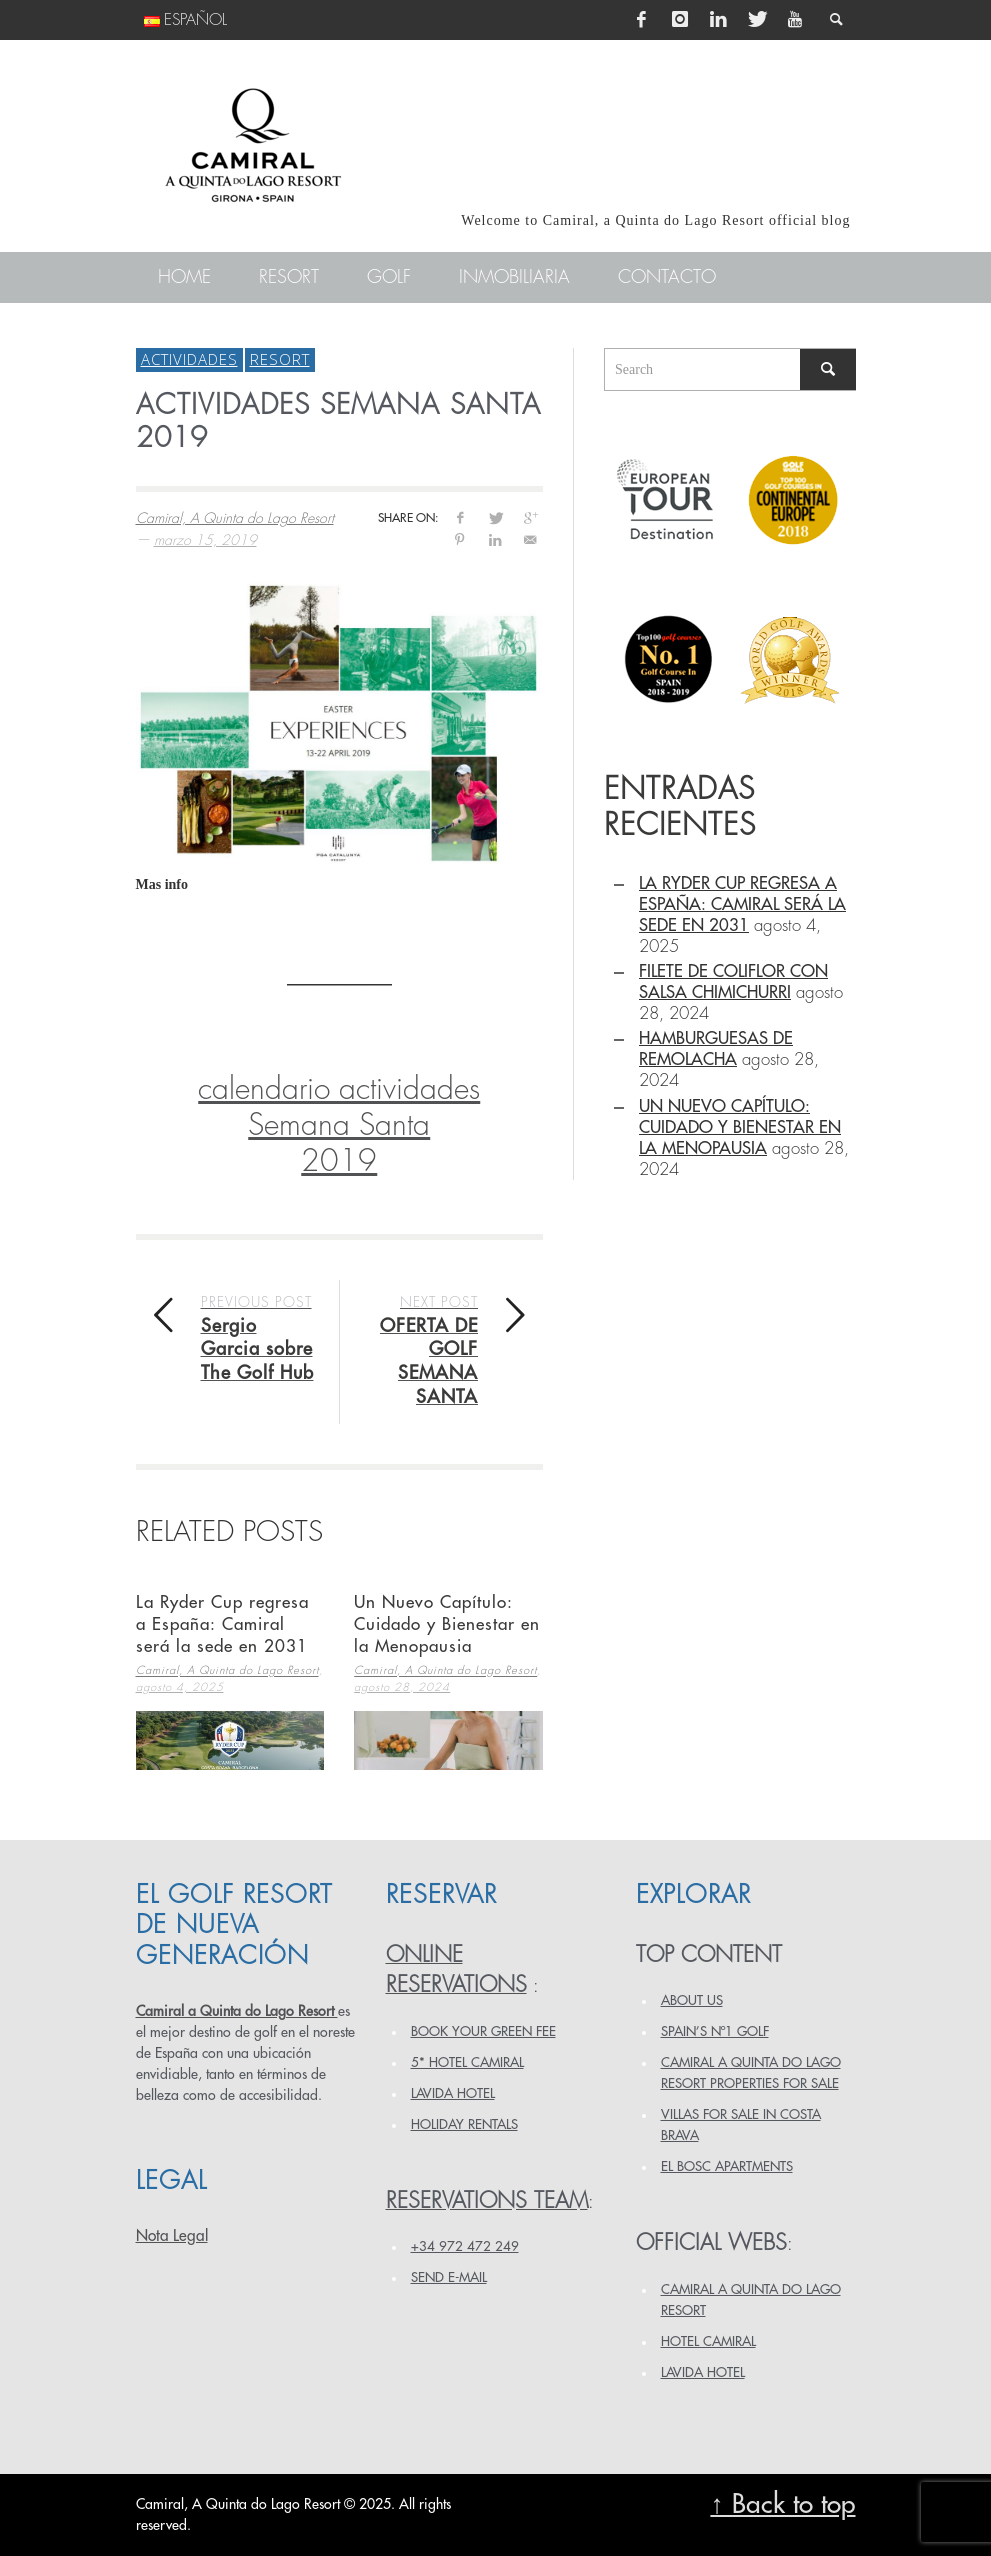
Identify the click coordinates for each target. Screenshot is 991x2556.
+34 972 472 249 (465, 2246)
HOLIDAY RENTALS (464, 2124)
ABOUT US (692, 2000)
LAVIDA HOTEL (453, 2093)
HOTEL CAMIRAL (708, 2341)
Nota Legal (172, 2236)
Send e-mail (449, 2277)
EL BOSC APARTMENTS (727, 2166)
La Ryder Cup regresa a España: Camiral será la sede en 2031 (222, 1624)
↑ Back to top (782, 2504)
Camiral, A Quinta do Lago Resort (235, 518)
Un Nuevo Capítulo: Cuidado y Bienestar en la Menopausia (447, 1624)
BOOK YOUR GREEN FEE (483, 2031)
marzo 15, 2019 (205, 540)
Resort (280, 359)
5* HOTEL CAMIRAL (467, 2062)
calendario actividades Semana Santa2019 (339, 1125)
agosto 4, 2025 (180, 1687)
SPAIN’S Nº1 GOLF (715, 2031)
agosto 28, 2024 (402, 1687)
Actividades (189, 359)
